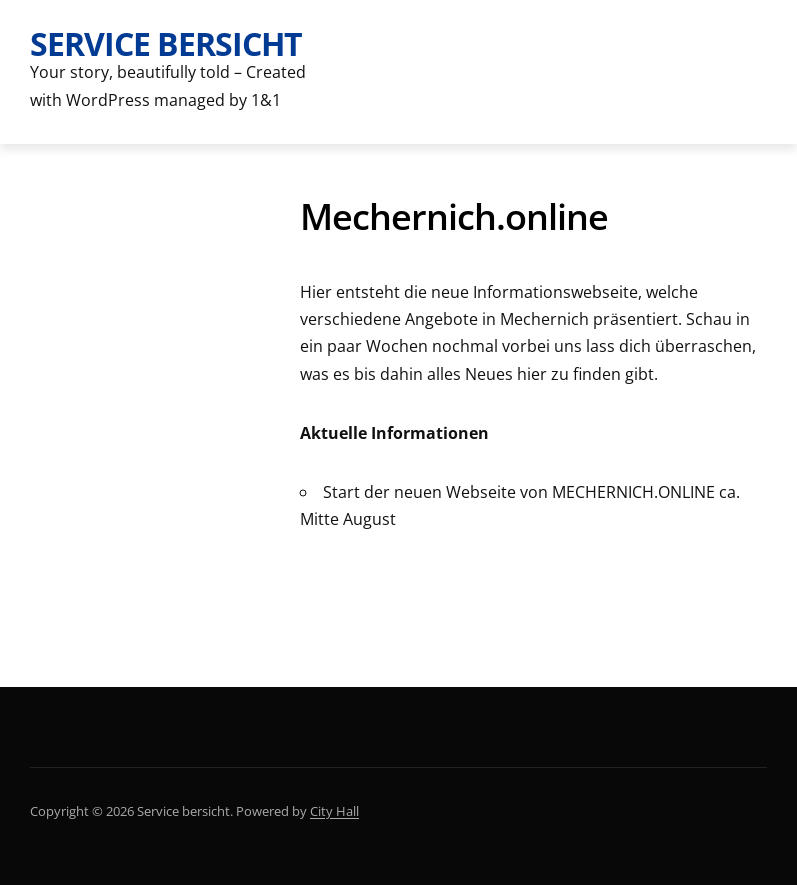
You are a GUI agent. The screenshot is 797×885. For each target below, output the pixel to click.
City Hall (334, 811)
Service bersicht (166, 43)
